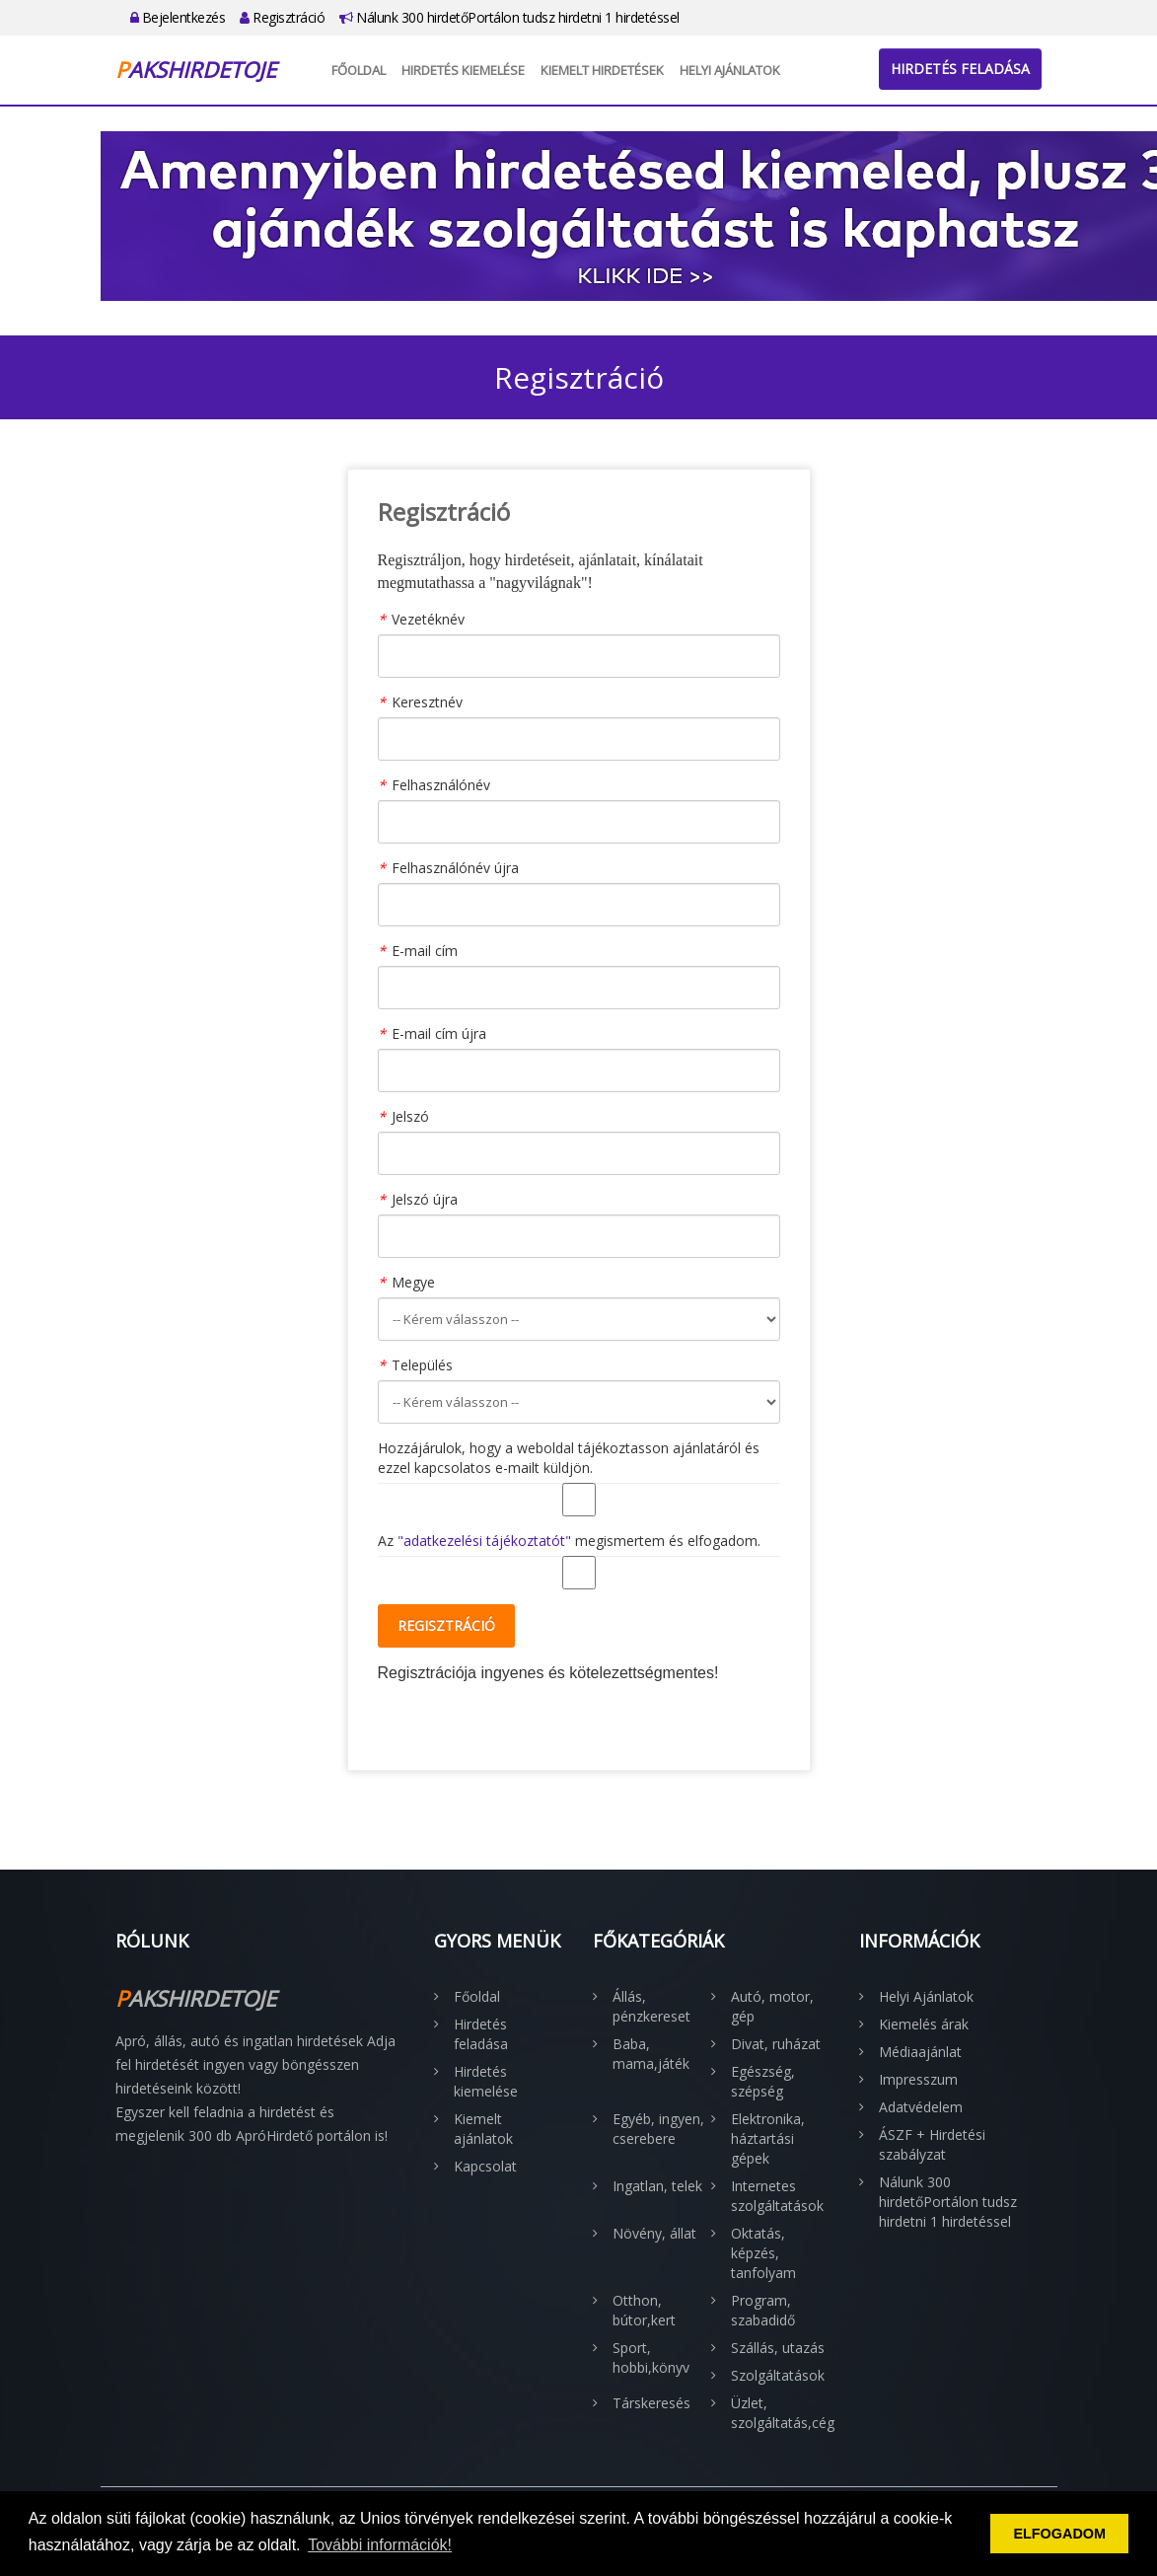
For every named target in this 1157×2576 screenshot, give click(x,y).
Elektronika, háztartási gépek (768, 2138)
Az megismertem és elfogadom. (569, 1540)
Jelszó (410, 1116)
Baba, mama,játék (651, 2053)
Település (422, 1365)
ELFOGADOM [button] (1059, 2533)
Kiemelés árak (924, 2024)
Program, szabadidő (763, 2310)
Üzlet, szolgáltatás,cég (780, 2412)
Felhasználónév (441, 784)
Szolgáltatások (778, 2375)
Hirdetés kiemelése (463, 70)
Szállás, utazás (778, 2347)
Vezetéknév (428, 619)
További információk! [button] (380, 2545)
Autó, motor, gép (772, 2006)
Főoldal (358, 70)
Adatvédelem (921, 2107)
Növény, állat (654, 2233)
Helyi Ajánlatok (730, 70)
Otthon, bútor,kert (644, 2310)
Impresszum (918, 2079)
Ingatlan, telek (657, 2185)
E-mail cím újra (439, 1033)
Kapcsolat (485, 2166)
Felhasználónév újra (455, 867)
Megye (413, 1282)
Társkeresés (651, 2402)
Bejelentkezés (178, 17)
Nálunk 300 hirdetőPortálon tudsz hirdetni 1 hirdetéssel (509, 17)
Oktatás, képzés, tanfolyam (763, 2253)
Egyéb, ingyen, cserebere (658, 2128)
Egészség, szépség (763, 2081)
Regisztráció (282, 17)
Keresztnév (427, 702)
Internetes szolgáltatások (777, 2195)
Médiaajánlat (920, 2051)
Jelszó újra (425, 1199)
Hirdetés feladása (960, 68)
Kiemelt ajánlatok (483, 2128)
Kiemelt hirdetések (602, 70)
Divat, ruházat (776, 2043)
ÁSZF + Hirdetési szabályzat (932, 2144)
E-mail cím (425, 950)
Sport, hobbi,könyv (651, 2357)
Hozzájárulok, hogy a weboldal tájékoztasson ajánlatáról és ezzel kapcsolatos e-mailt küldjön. (568, 1457)
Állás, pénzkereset (651, 2006)
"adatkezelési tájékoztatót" (484, 1540)
